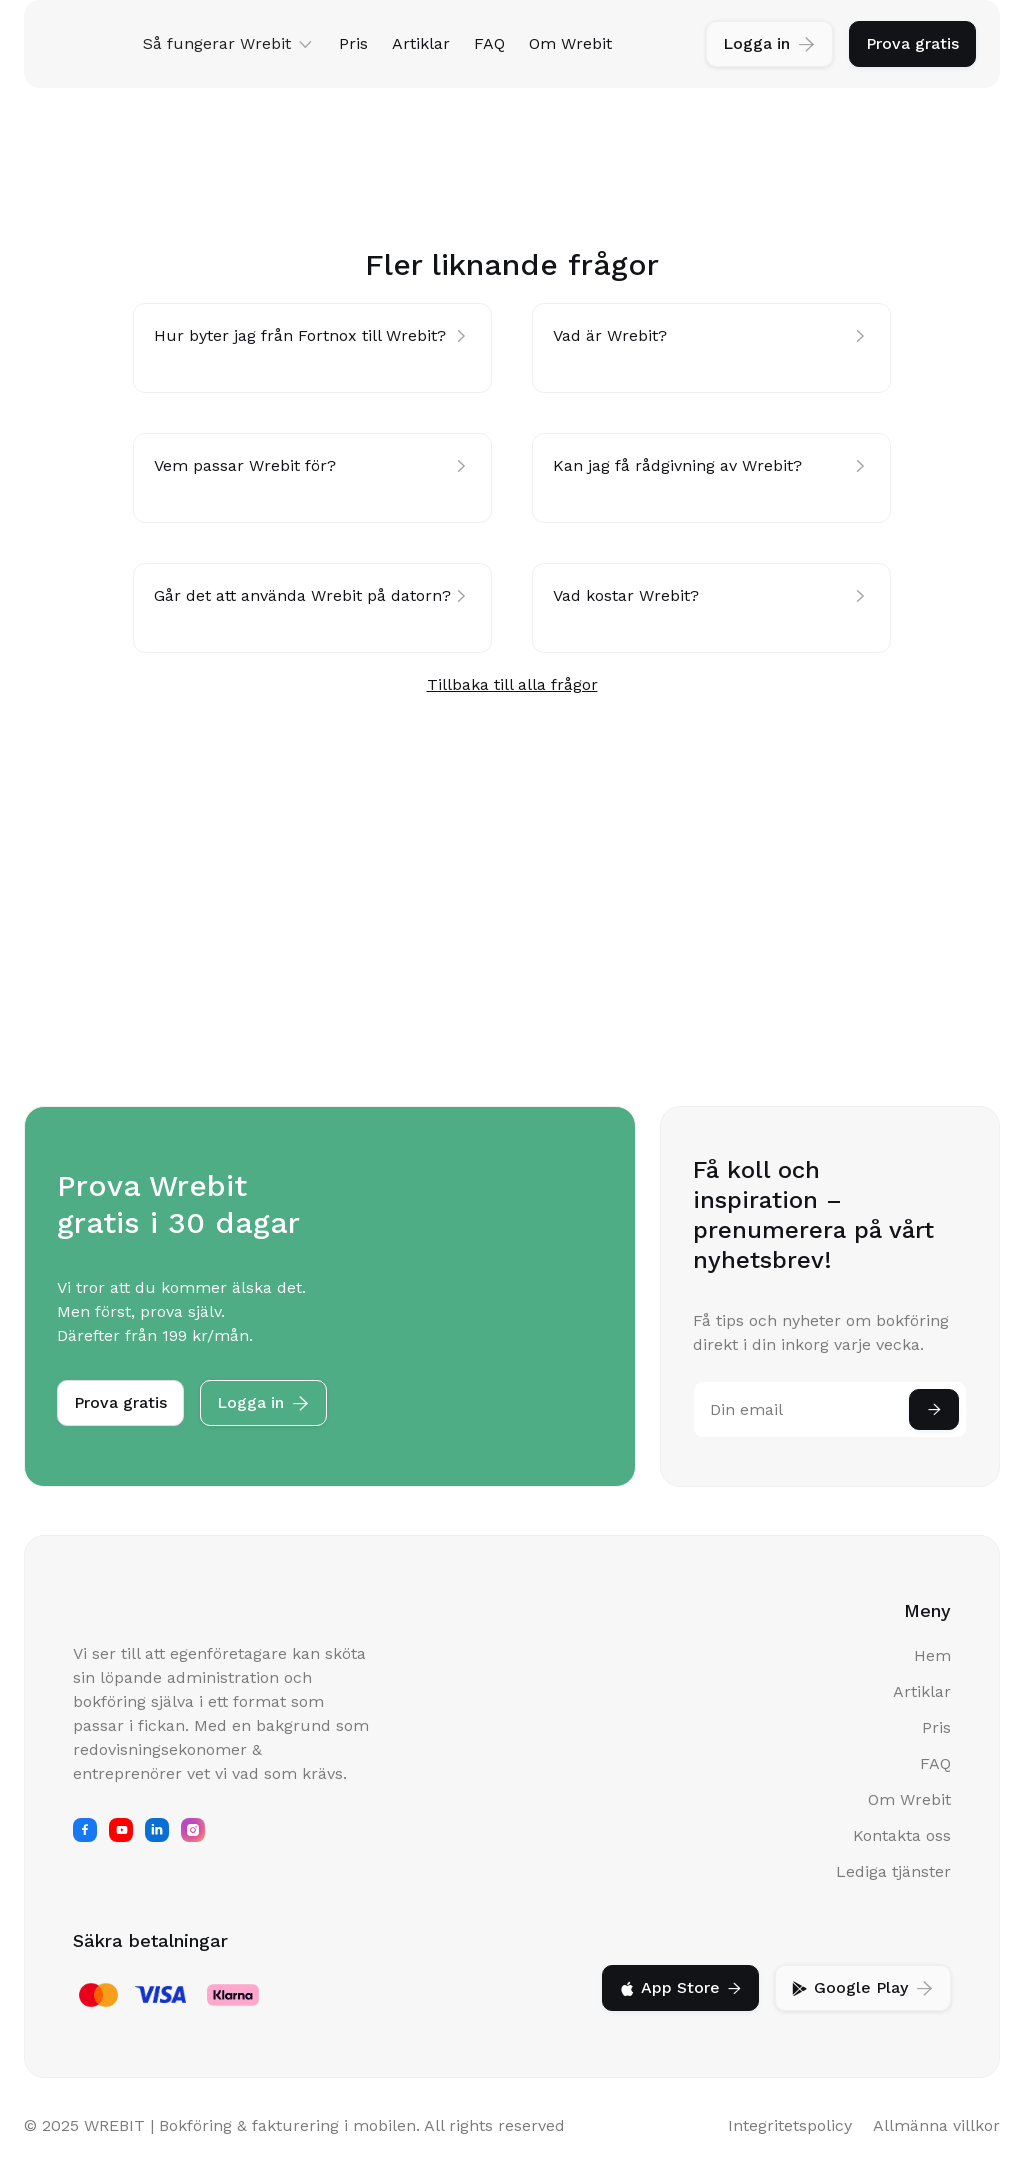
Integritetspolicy (790, 2125)
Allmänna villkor (936, 2125)
